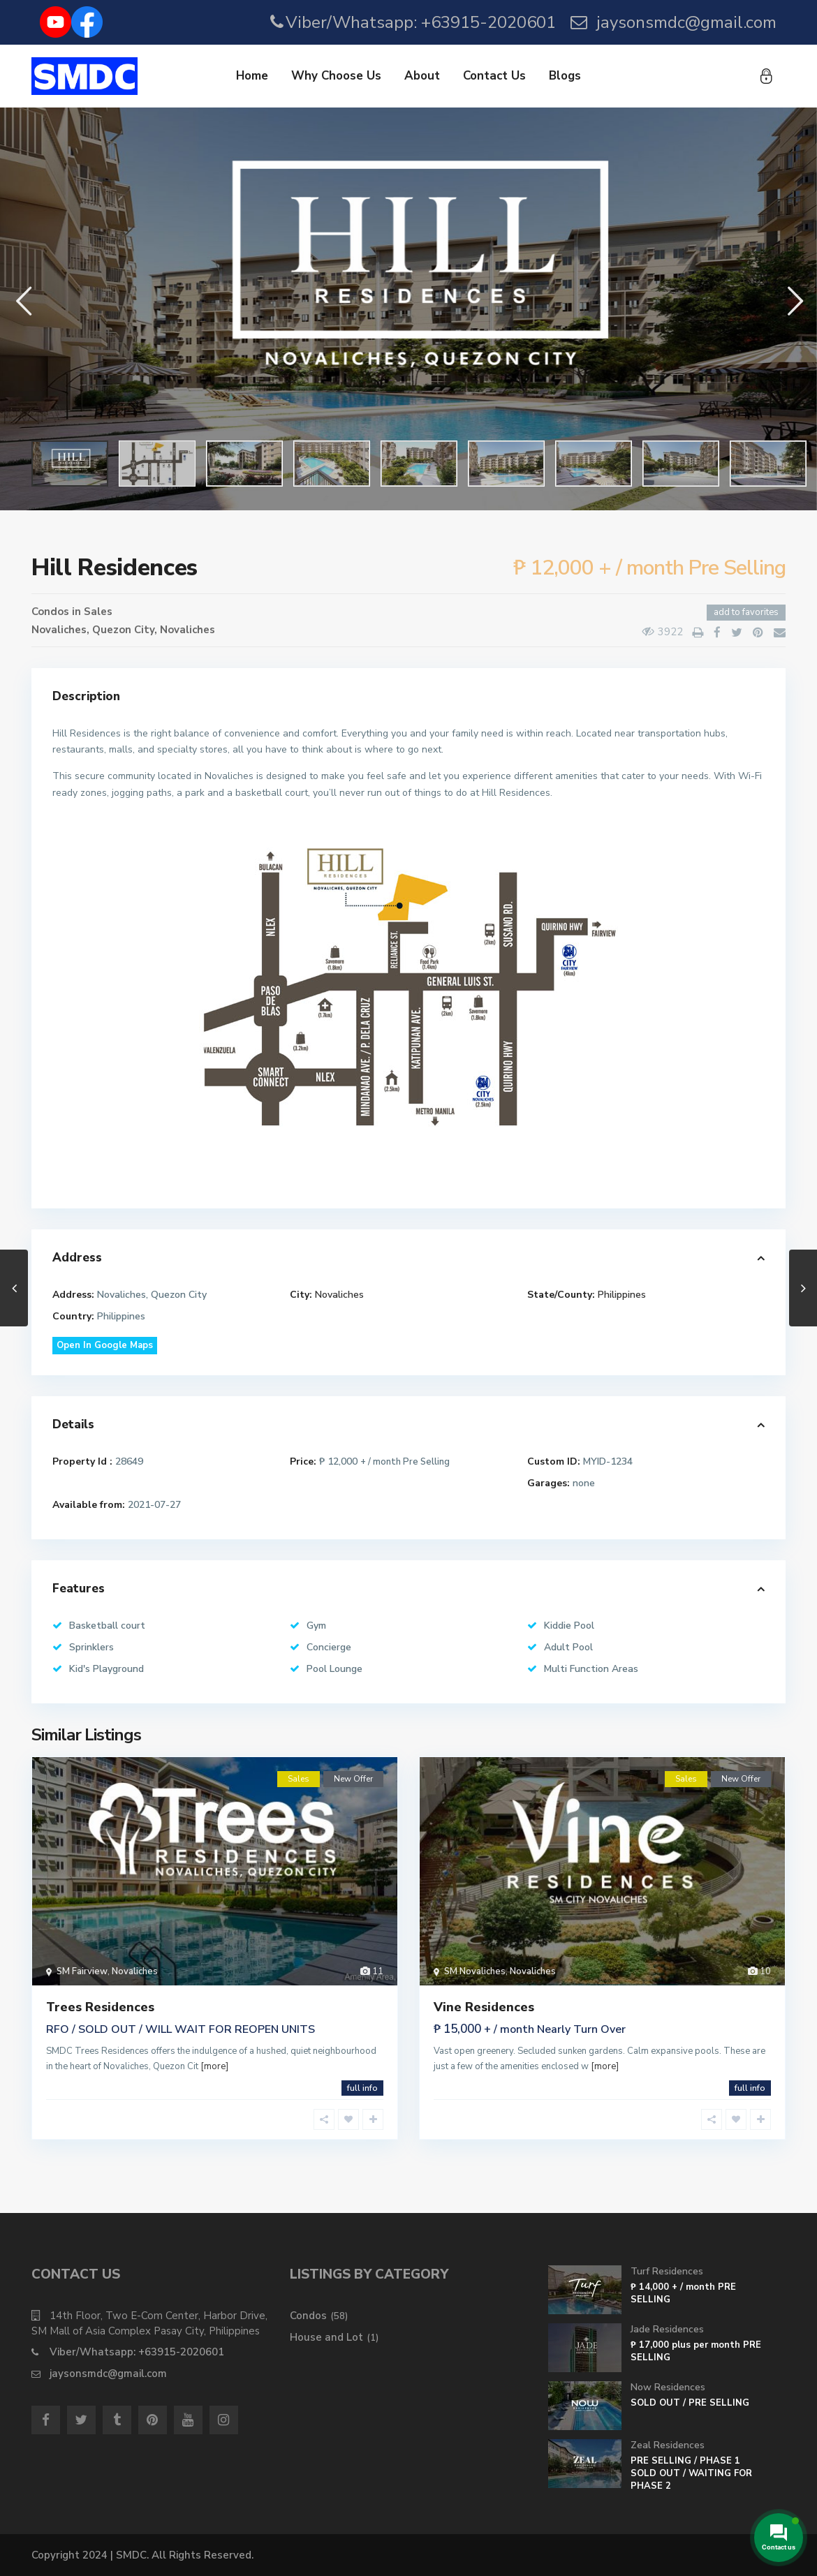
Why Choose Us (336, 76)
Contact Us (494, 76)
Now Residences (668, 2387)
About (422, 76)
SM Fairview (82, 1971)
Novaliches (187, 630)
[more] (214, 2066)
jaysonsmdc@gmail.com (686, 22)
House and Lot (326, 2337)
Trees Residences (100, 2007)
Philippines (622, 1294)
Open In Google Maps (105, 1345)
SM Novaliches (475, 1971)
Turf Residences (667, 2271)
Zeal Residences (668, 2445)
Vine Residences (484, 2007)
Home (252, 76)
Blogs (565, 76)
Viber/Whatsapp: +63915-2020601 (421, 22)
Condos (50, 612)
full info (362, 2088)
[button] (22, 300)
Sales (98, 612)
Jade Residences (667, 2329)
